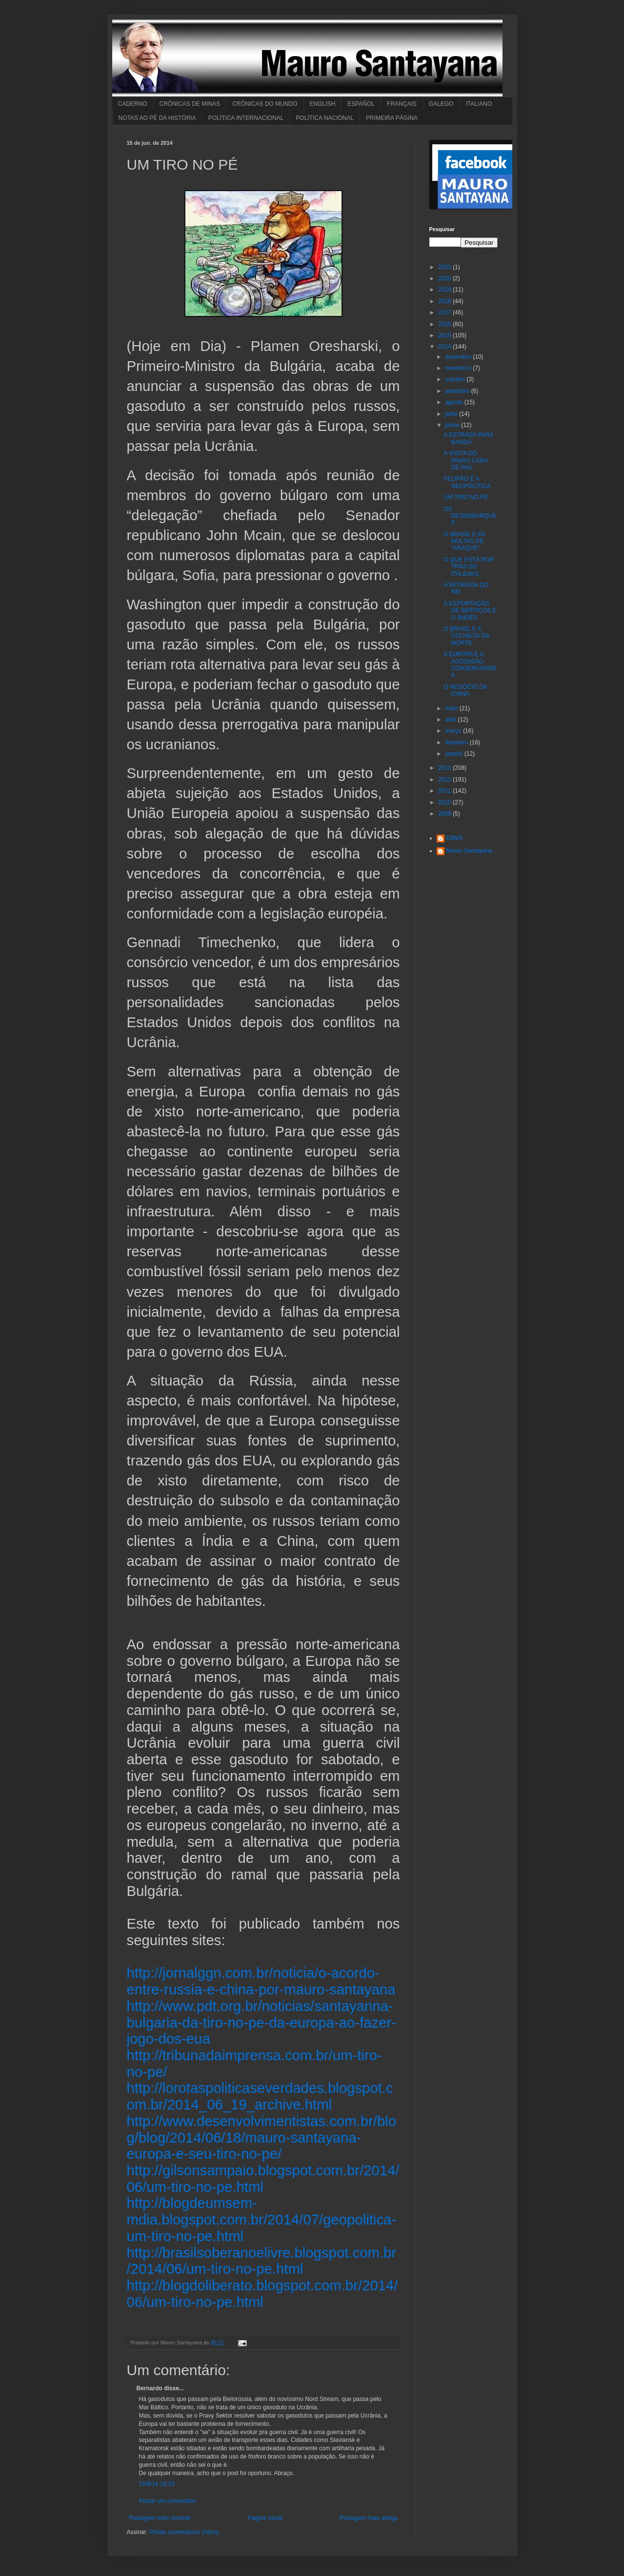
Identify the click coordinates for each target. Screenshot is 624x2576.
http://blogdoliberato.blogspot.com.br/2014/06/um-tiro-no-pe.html (262, 2293)
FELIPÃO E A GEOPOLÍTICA (466, 482)
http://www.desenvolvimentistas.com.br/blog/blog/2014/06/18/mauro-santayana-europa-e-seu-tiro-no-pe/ (262, 2137)
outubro (455, 379)
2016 (445, 324)
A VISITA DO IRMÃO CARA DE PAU (465, 460)
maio (452, 708)
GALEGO (441, 103)
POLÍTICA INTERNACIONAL (246, 118)
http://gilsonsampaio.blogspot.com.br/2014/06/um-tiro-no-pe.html (263, 2178)
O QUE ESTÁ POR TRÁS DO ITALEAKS (468, 566)
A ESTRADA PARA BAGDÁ (468, 438)
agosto (454, 402)
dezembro (459, 356)
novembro (459, 368)
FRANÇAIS (402, 103)
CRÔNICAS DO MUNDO (264, 103)
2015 (445, 335)
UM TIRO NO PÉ (465, 497)
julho (452, 413)
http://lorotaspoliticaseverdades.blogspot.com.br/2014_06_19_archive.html (260, 2096)
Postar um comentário (167, 2501)
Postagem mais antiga (369, 2518)
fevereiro (457, 742)
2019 (445, 289)
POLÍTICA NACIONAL (325, 118)
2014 (445, 346)
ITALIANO (478, 103)
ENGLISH (323, 103)
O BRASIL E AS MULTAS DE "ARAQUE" (464, 541)
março (454, 730)
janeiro (454, 753)
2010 (445, 802)
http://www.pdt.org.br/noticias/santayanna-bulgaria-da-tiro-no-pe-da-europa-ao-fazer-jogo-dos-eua (262, 2022)
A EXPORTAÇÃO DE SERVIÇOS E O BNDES (469, 610)
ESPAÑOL (361, 103)
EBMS (454, 838)
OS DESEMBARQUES (469, 516)
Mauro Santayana (469, 850)
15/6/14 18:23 (157, 2483)
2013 (445, 767)
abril (451, 719)
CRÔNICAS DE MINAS (190, 103)
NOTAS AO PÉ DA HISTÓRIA (157, 118)
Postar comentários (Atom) (184, 2532)
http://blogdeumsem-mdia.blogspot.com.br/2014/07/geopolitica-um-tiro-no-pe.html (262, 2219)
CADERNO (132, 103)
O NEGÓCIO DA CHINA (465, 690)
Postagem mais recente (160, 2518)
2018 (445, 301)
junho (453, 425)
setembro (458, 391)
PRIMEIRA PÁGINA (392, 118)
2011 (445, 790)
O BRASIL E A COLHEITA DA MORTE (466, 635)
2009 (445, 813)
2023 (445, 267)
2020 (445, 278)
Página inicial (265, 2518)
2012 (445, 779)
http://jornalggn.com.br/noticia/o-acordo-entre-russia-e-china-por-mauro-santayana (261, 1981)
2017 (445, 312)
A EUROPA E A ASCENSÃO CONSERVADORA (469, 665)
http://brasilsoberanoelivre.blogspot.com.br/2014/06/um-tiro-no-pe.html (262, 2260)
